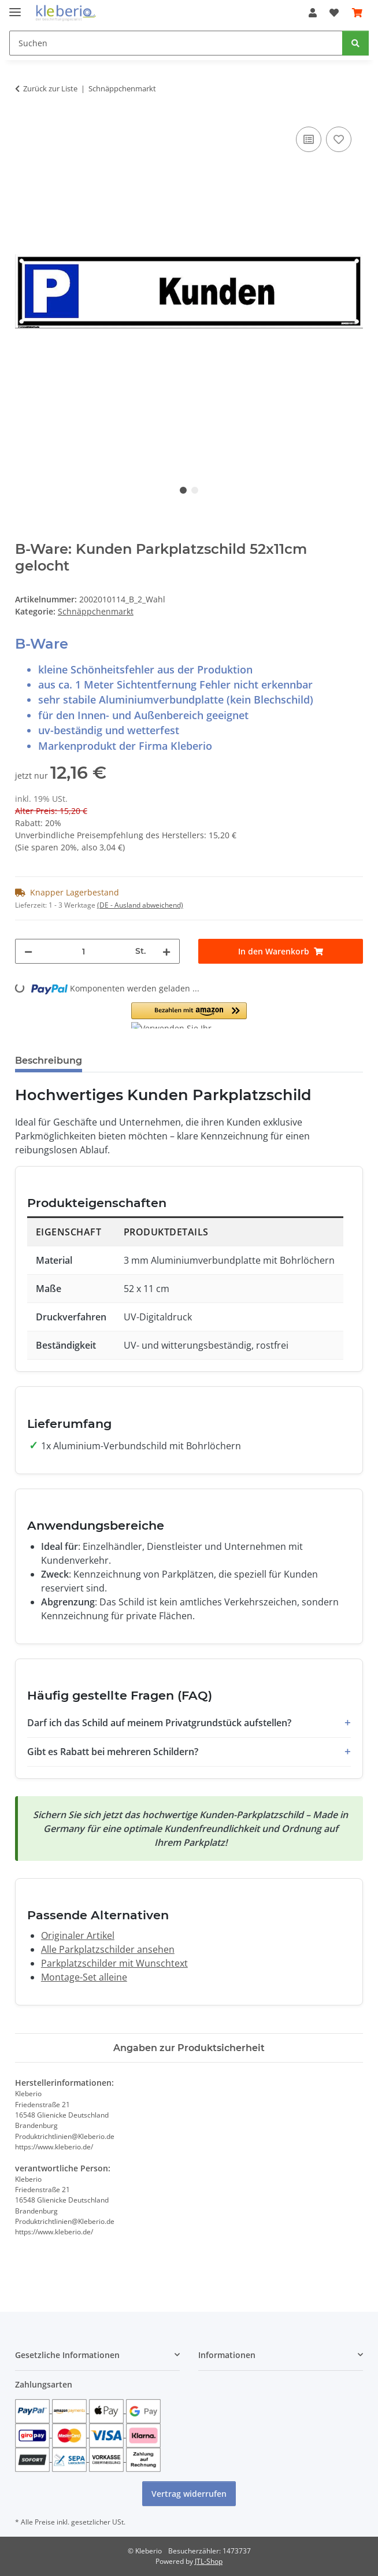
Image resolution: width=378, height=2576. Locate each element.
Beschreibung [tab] (48, 1060)
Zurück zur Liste (50, 88)
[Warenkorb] (357, 12)
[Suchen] (176, 43)
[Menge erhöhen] (166, 951)
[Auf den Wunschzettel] (338, 139)
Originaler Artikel (77, 1935)
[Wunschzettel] (334, 12)
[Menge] (83, 951)
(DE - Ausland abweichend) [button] (140, 905)
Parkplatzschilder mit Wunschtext (114, 1963)
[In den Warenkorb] (280, 951)
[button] (312, 12)
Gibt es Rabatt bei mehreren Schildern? (112, 1751)
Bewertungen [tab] (134, 1060)
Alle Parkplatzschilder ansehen (108, 1949)
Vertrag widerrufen (189, 2493)
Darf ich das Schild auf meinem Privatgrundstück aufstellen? (159, 1722)
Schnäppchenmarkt (96, 611)
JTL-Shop (209, 2561)
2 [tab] (194, 490)
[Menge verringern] (28, 951)
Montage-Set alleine (84, 1977)
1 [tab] (183, 490)
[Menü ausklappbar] (15, 7)
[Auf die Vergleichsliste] (308, 139)
